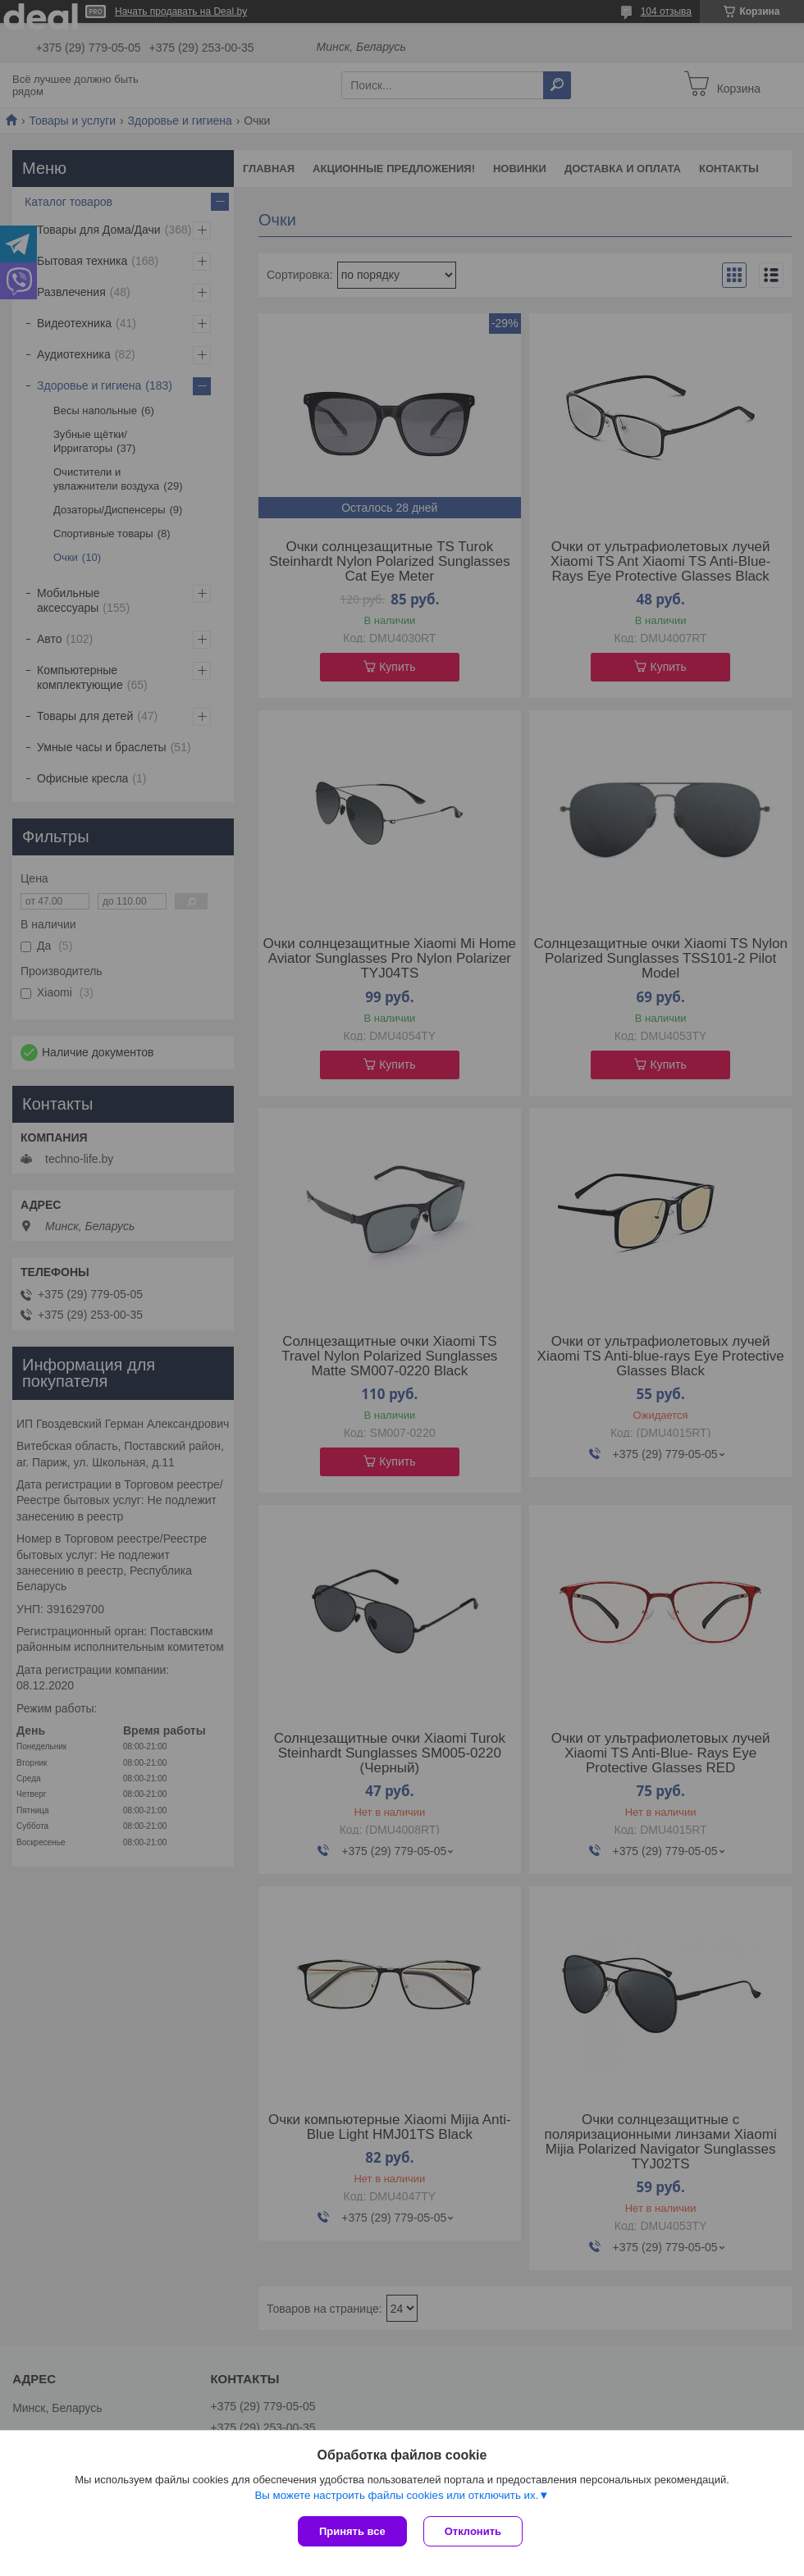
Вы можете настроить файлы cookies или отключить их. (396, 2495)
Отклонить (473, 2531)
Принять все (352, 2531)
